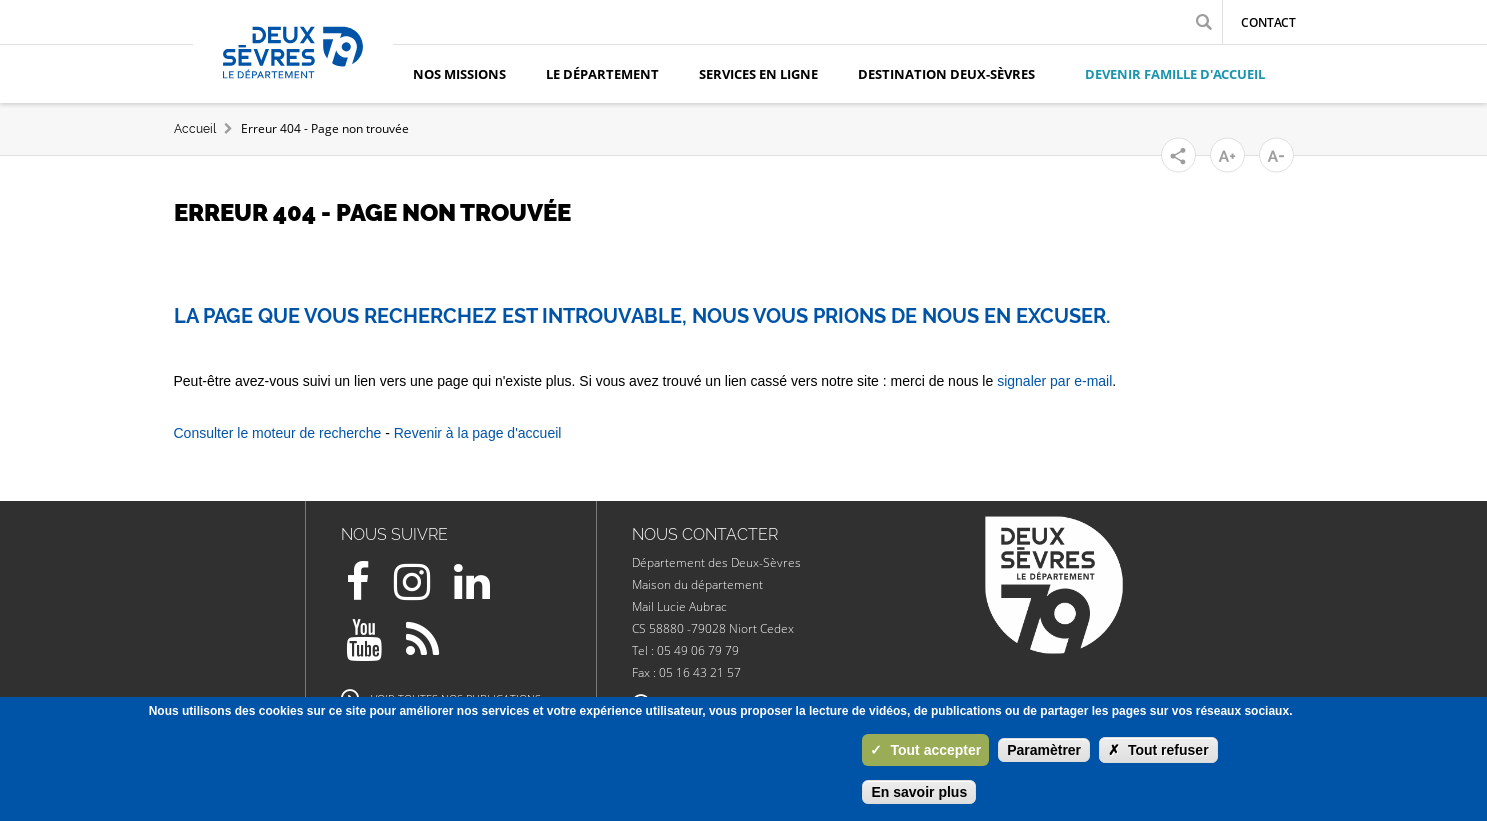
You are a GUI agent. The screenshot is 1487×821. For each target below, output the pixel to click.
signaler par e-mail (1054, 381)
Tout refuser (1158, 750)
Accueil (195, 129)
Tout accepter (925, 750)
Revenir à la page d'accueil (478, 433)
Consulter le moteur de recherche (278, 433)
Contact (1268, 22)
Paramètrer (1044, 750)
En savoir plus (919, 792)
